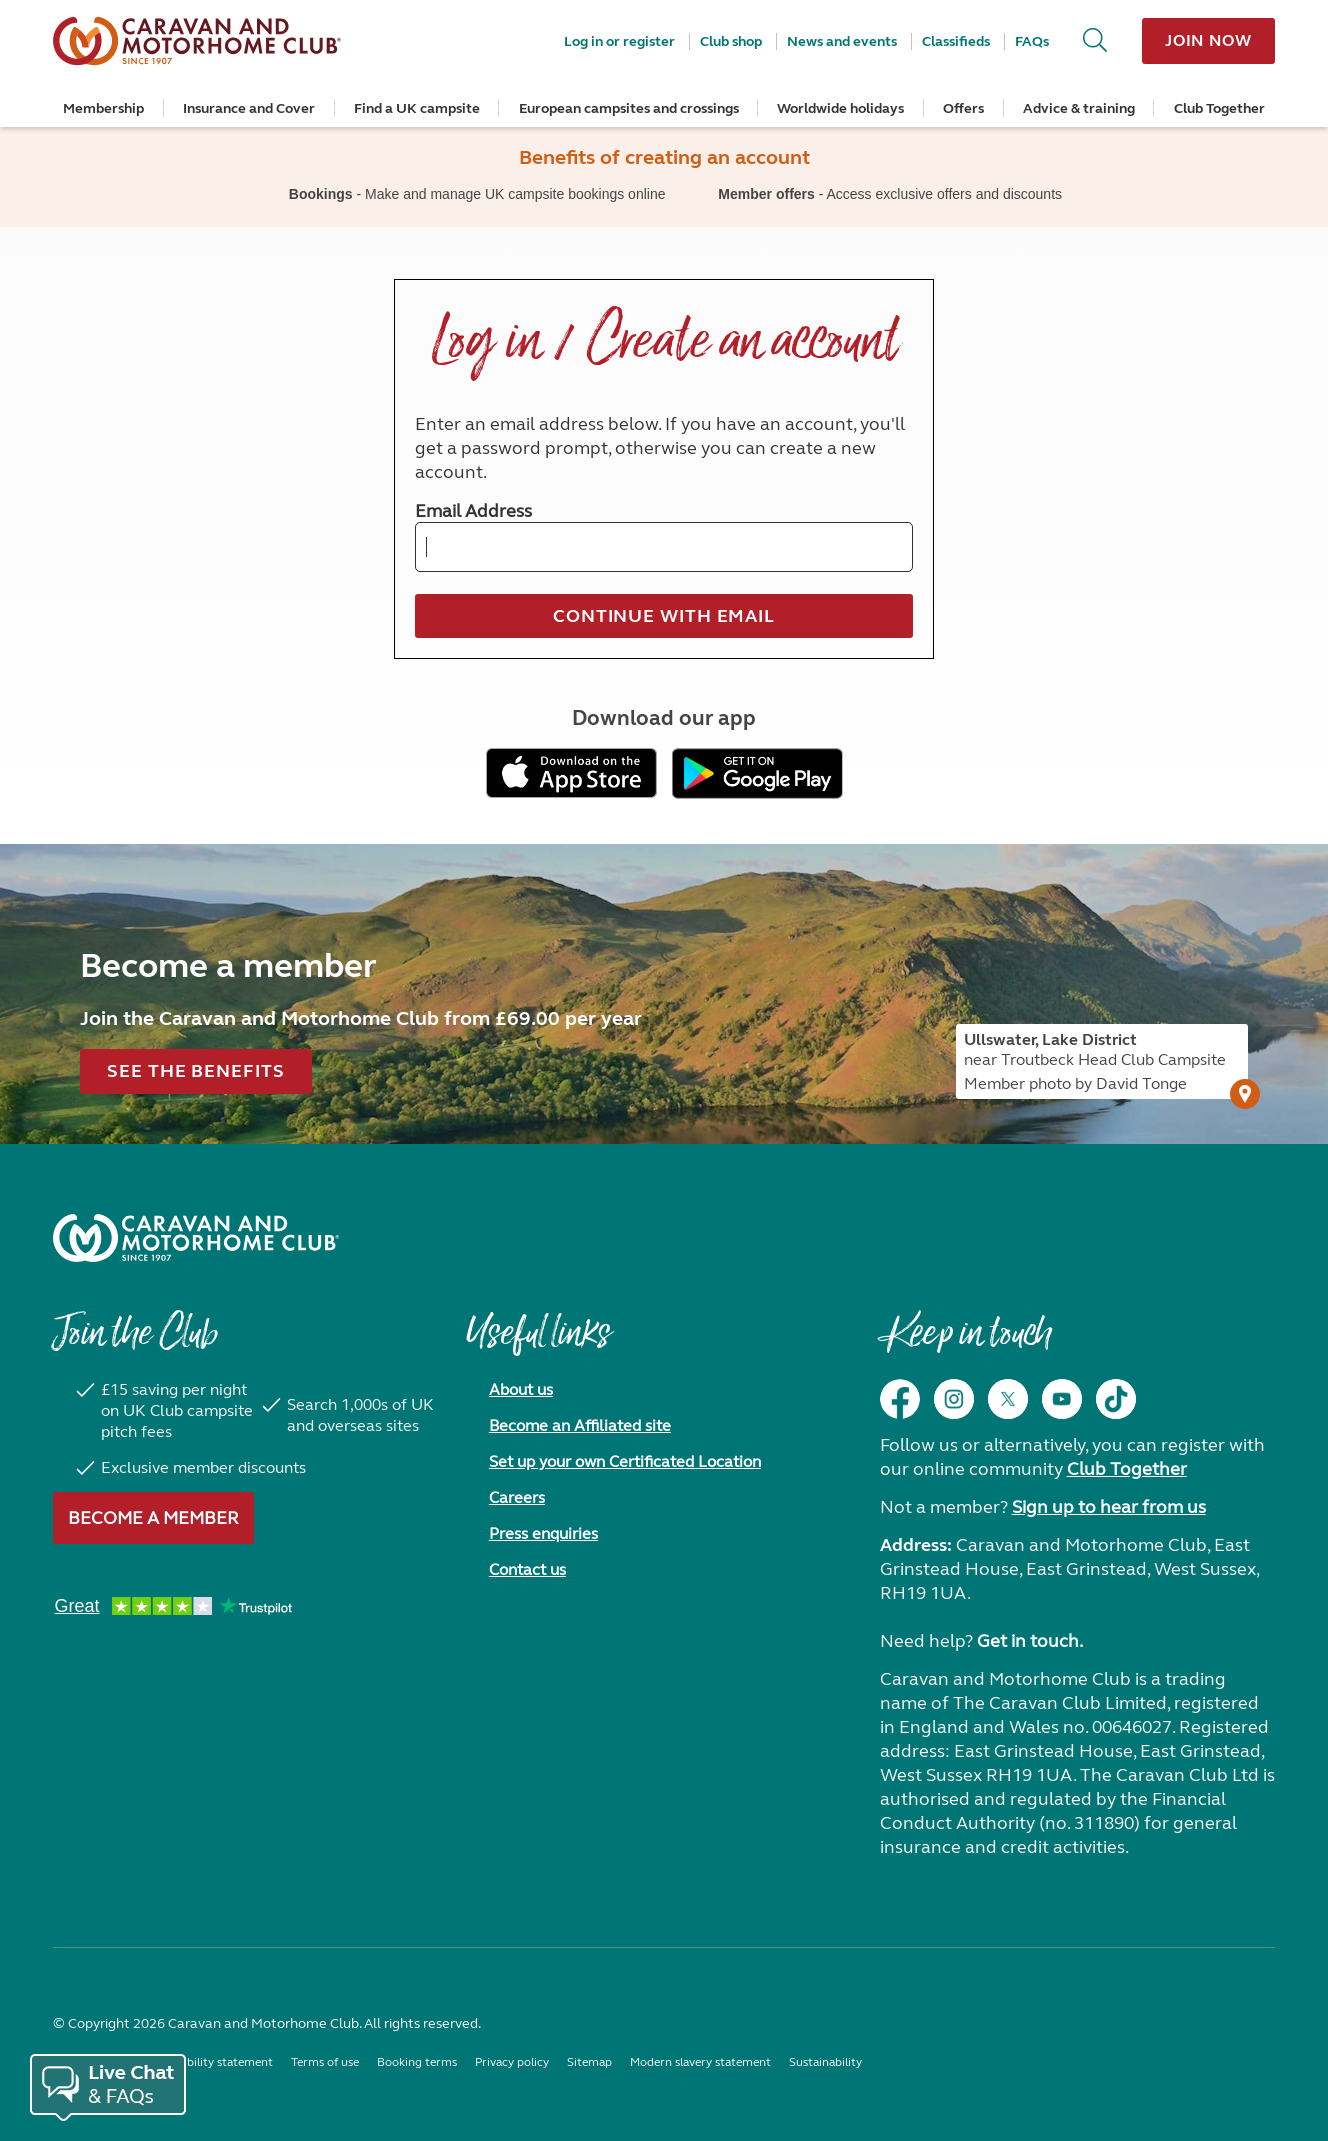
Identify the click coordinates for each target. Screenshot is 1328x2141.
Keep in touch (965, 1343)
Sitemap (589, 2062)
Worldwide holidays (840, 108)
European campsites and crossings (629, 108)
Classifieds (956, 41)
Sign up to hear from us (1109, 1507)
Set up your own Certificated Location (625, 1461)
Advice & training (1079, 108)
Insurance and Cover (249, 108)
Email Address (473, 511)
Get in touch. (1030, 1641)
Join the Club (135, 1343)
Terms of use (325, 2062)
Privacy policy (512, 2062)
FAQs (1032, 41)
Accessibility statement (210, 2062)
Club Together (1219, 108)
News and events (842, 41)
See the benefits (195, 1071)
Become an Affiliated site (580, 1425)
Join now (1208, 40)
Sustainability (825, 2062)
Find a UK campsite (417, 108)
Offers (963, 108)
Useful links (538, 1343)
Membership (103, 108)
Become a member (153, 1518)
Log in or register (619, 41)
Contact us (527, 1569)
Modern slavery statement (700, 2062)
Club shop (731, 41)
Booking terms (417, 2062)
